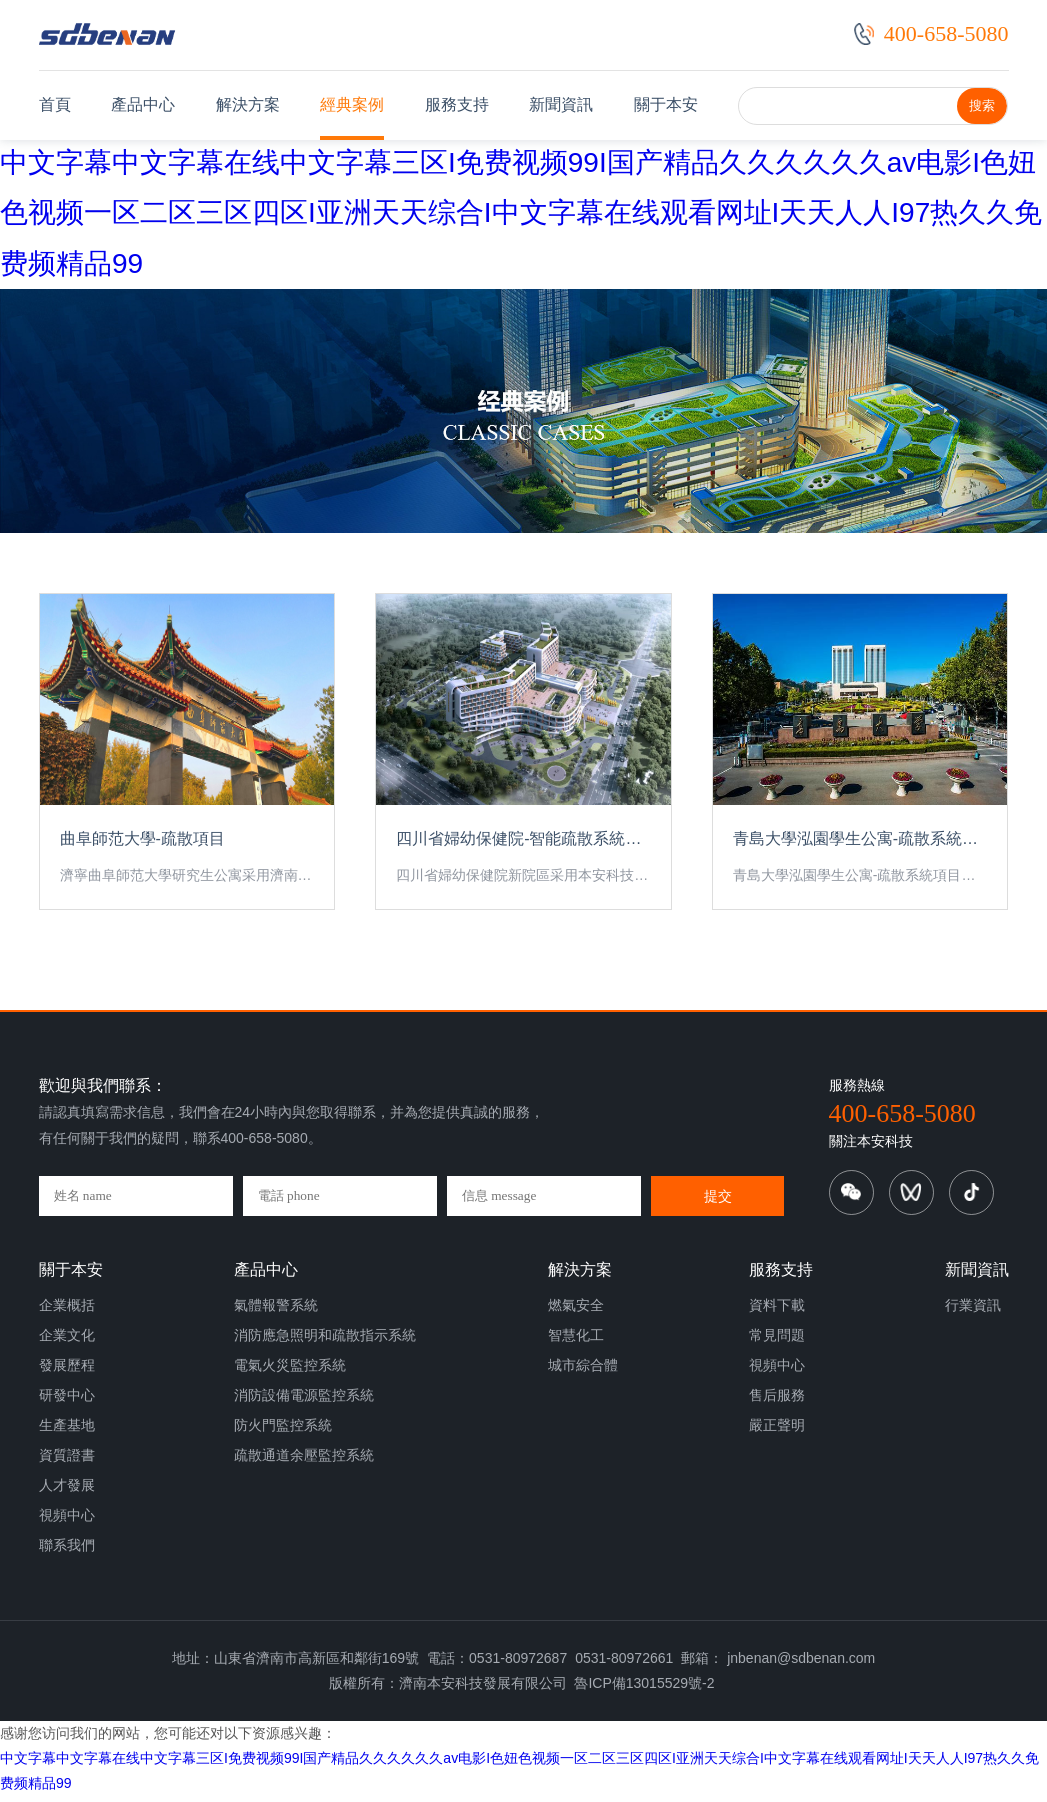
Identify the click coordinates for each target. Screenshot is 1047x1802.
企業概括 (67, 1315)
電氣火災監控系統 (290, 1375)
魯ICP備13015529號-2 (644, 1694)
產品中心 (143, 104)
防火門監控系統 (283, 1435)
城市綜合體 (583, 1375)
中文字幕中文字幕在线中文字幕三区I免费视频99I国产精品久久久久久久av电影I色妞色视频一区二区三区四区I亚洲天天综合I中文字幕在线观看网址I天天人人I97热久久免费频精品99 (521, 213)
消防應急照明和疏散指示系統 (325, 1345)
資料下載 (777, 1315)
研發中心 (67, 1405)
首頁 (55, 104)
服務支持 (457, 104)
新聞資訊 (561, 104)
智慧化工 (576, 1345)
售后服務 (777, 1405)
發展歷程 (67, 1375)
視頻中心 (67, 1525)
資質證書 (67, 1465)
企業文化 (67, 1345)
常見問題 (777, 1345)
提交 (718, 1207)
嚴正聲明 (777, 1435)
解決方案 (248, 104)
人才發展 (67, 1495)
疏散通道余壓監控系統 (304, 1465)
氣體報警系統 (276, 1315)
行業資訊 (973, 1315)
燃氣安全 (576, 1315)
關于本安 (666, 104)
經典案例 (352, 104)
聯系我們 (67, 1555)
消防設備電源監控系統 (304, 1405)
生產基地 (67, 1435)
